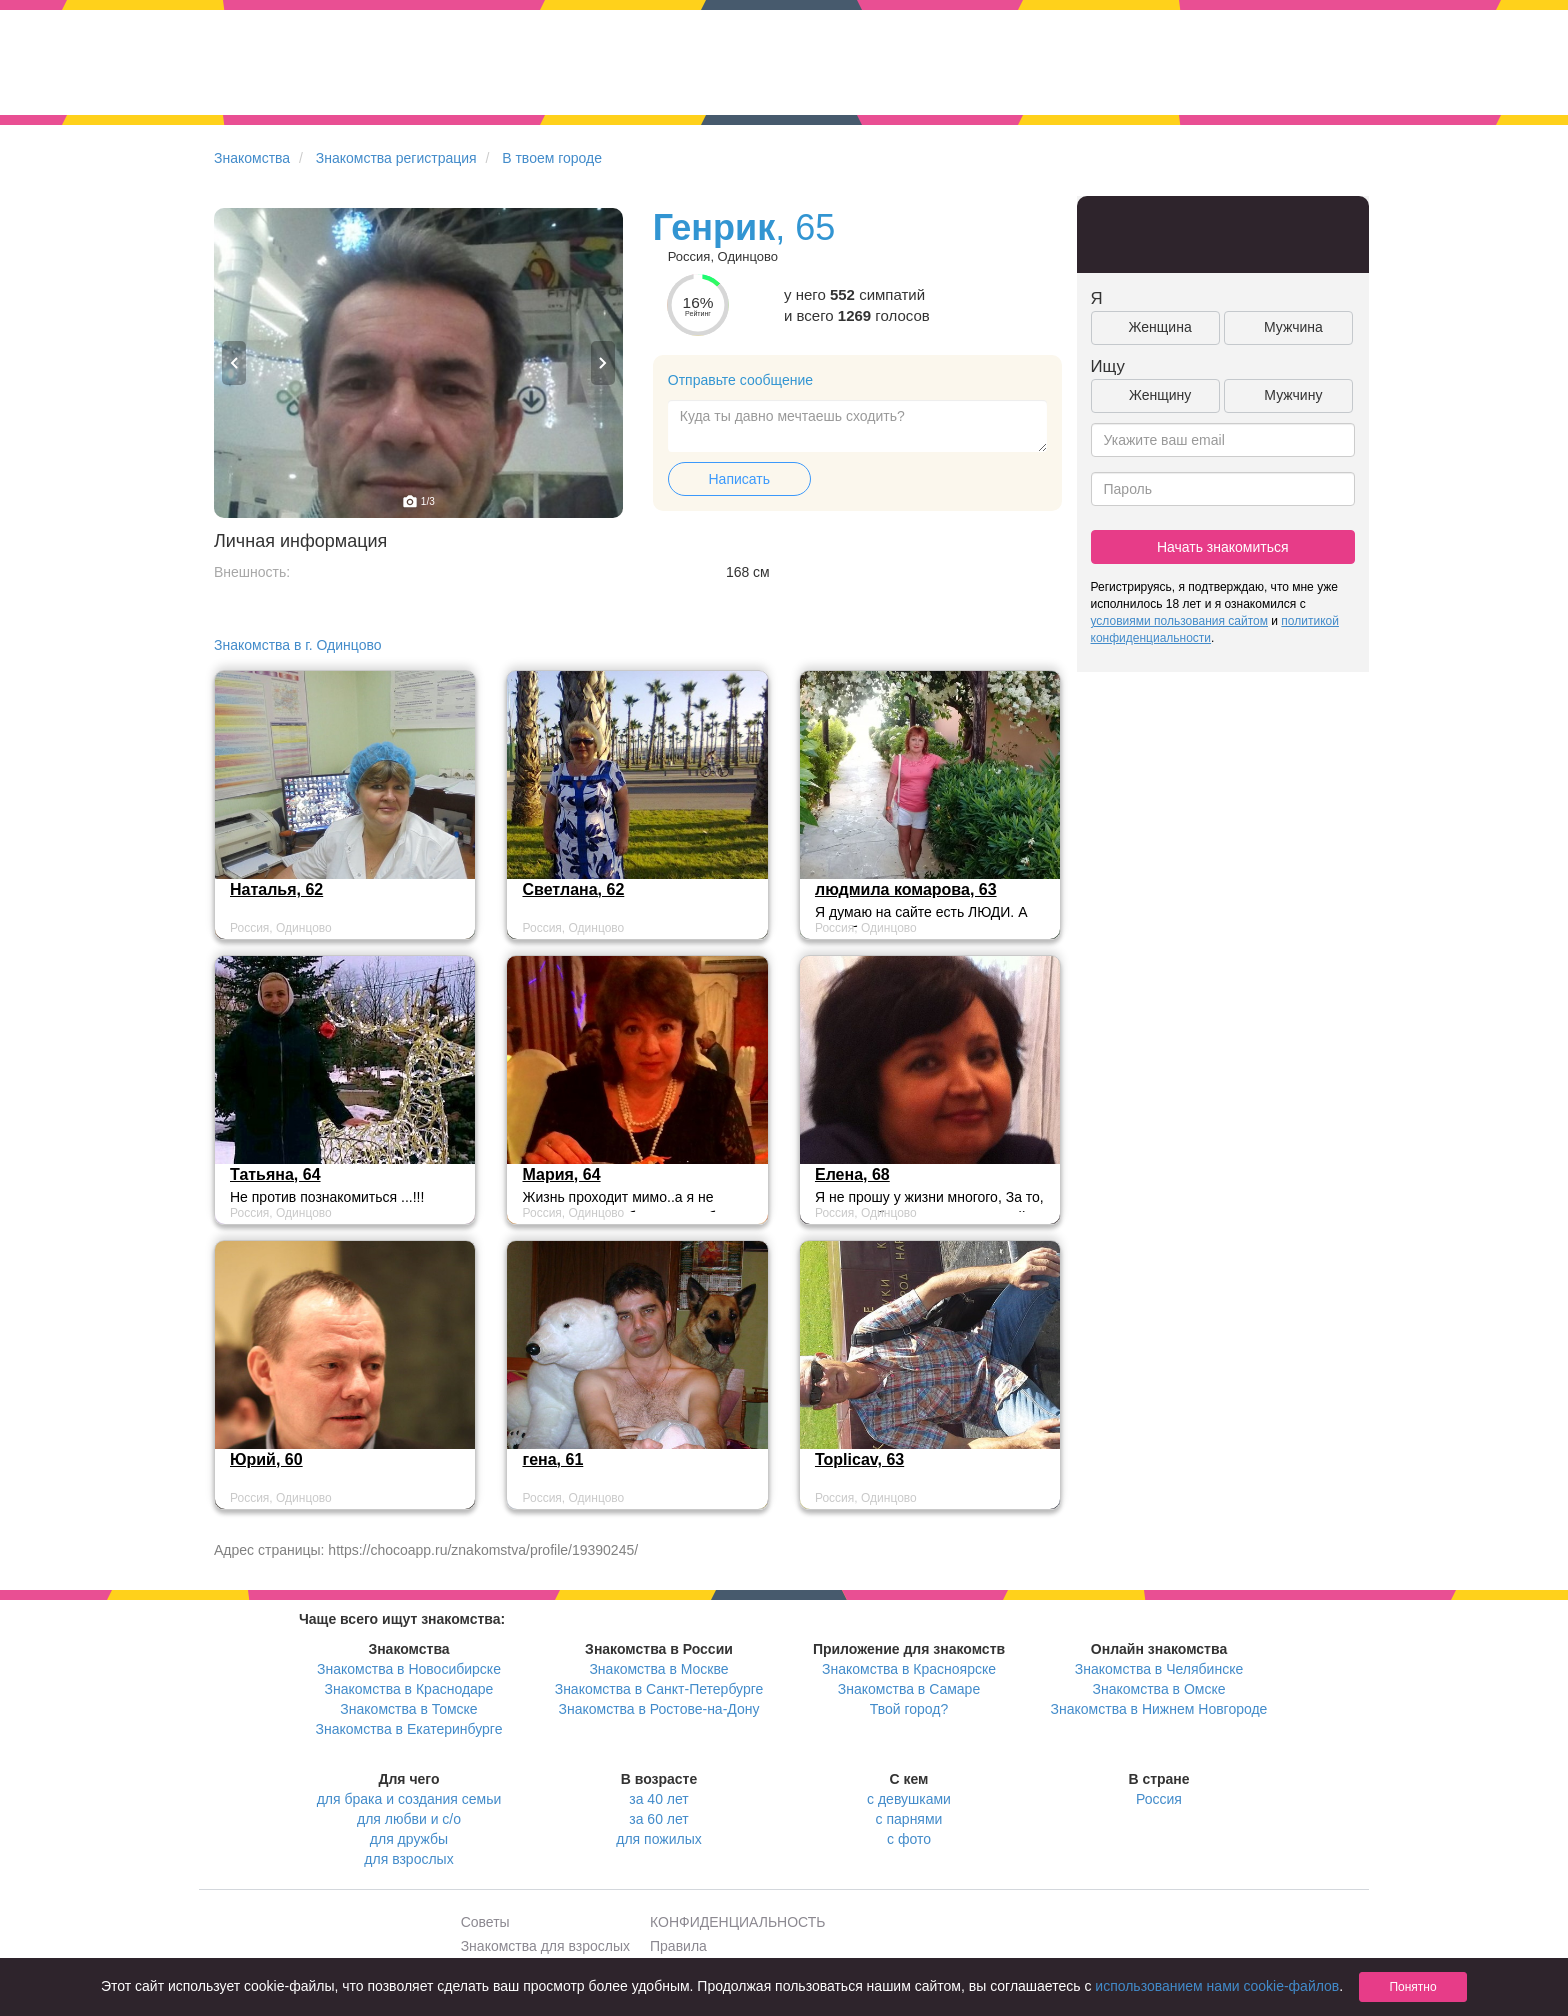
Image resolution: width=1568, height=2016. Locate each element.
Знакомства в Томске (408, 1709)
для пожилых (658, 1839)
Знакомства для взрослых (545, 1946)
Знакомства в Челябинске (1159, 1669)
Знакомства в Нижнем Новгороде (1159, 1709)
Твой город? (909, 1709)
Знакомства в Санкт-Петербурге (659, 1689)
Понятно (1412, 1987)
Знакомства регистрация (396, 158)
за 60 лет (658, 1819)
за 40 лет (658, 1799)
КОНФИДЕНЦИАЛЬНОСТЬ (737, 1922)
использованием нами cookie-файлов (1217, 1986)
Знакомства (252, 158)
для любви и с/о (409, 1819)
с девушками (909, 1799)
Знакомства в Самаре (909, 1689)
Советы (485, 1922)
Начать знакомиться (1223, 547)
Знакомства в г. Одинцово (298, 645)
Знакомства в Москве (658, 1669)
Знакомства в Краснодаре (409, 1689)
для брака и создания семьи (409, 1799)
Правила (678, 1946)
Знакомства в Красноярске (909, 1669)
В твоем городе (552, 158)
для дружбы (409, 1839)
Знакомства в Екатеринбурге (409, 1729)
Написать (739, 479)
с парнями (909, 1819)
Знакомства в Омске (1159, 1689)
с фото (909, 1839)
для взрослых (408, 1859)
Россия (1159, 1799)
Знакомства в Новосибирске (409, 1669)
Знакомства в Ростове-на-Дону (659, 1709)
